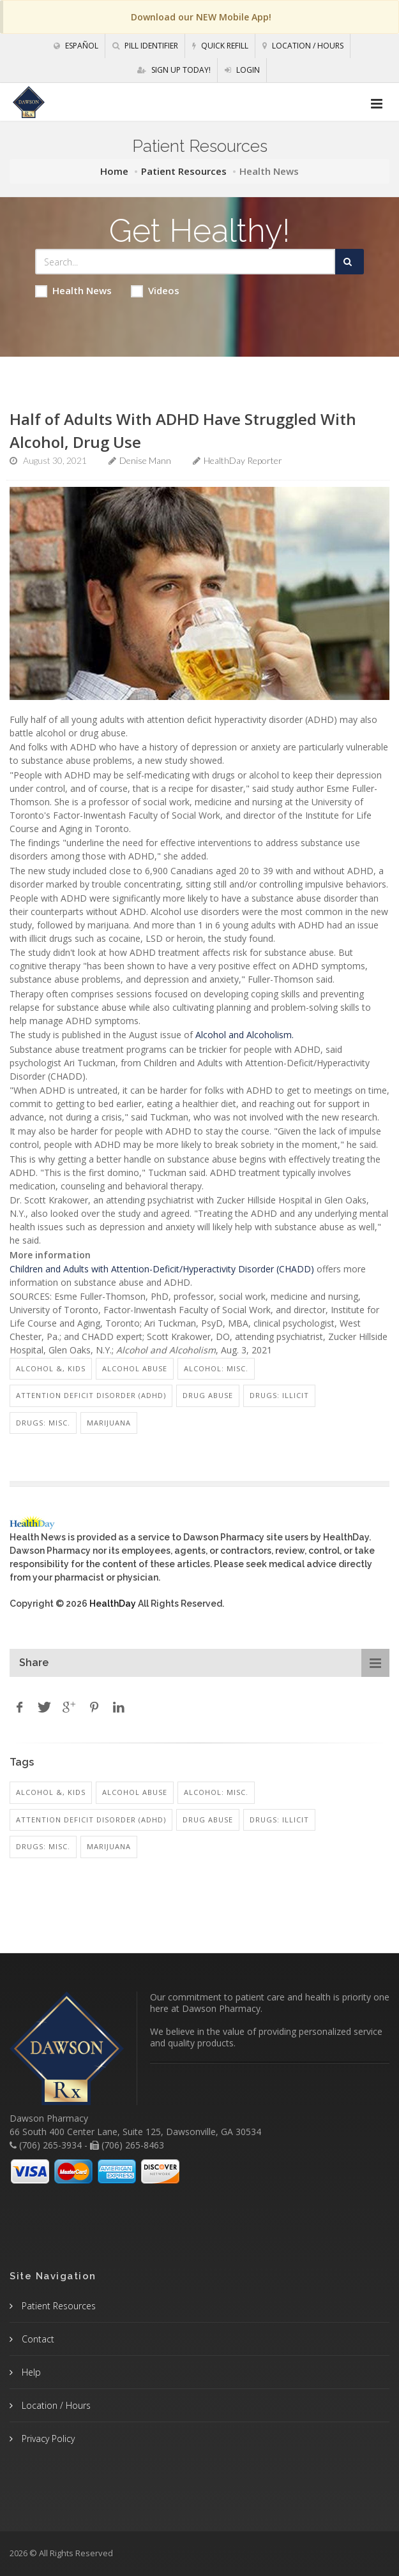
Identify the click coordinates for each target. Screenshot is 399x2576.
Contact (36, 2339)
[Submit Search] (349, 261)
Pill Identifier (145, 45)
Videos (155, 290)
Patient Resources (184, 171)
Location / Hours (302, 45)
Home (114, 171)
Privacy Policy (47, 2438)
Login (242, 69)
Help (30, 2372)
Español (76, 45)
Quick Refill (220, 45)
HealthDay (112, 1603)
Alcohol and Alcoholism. (244, 1035)
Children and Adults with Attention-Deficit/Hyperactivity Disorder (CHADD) (162, 1269)
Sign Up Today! (174, 69)
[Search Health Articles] (185, 261)
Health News (73, 290)
